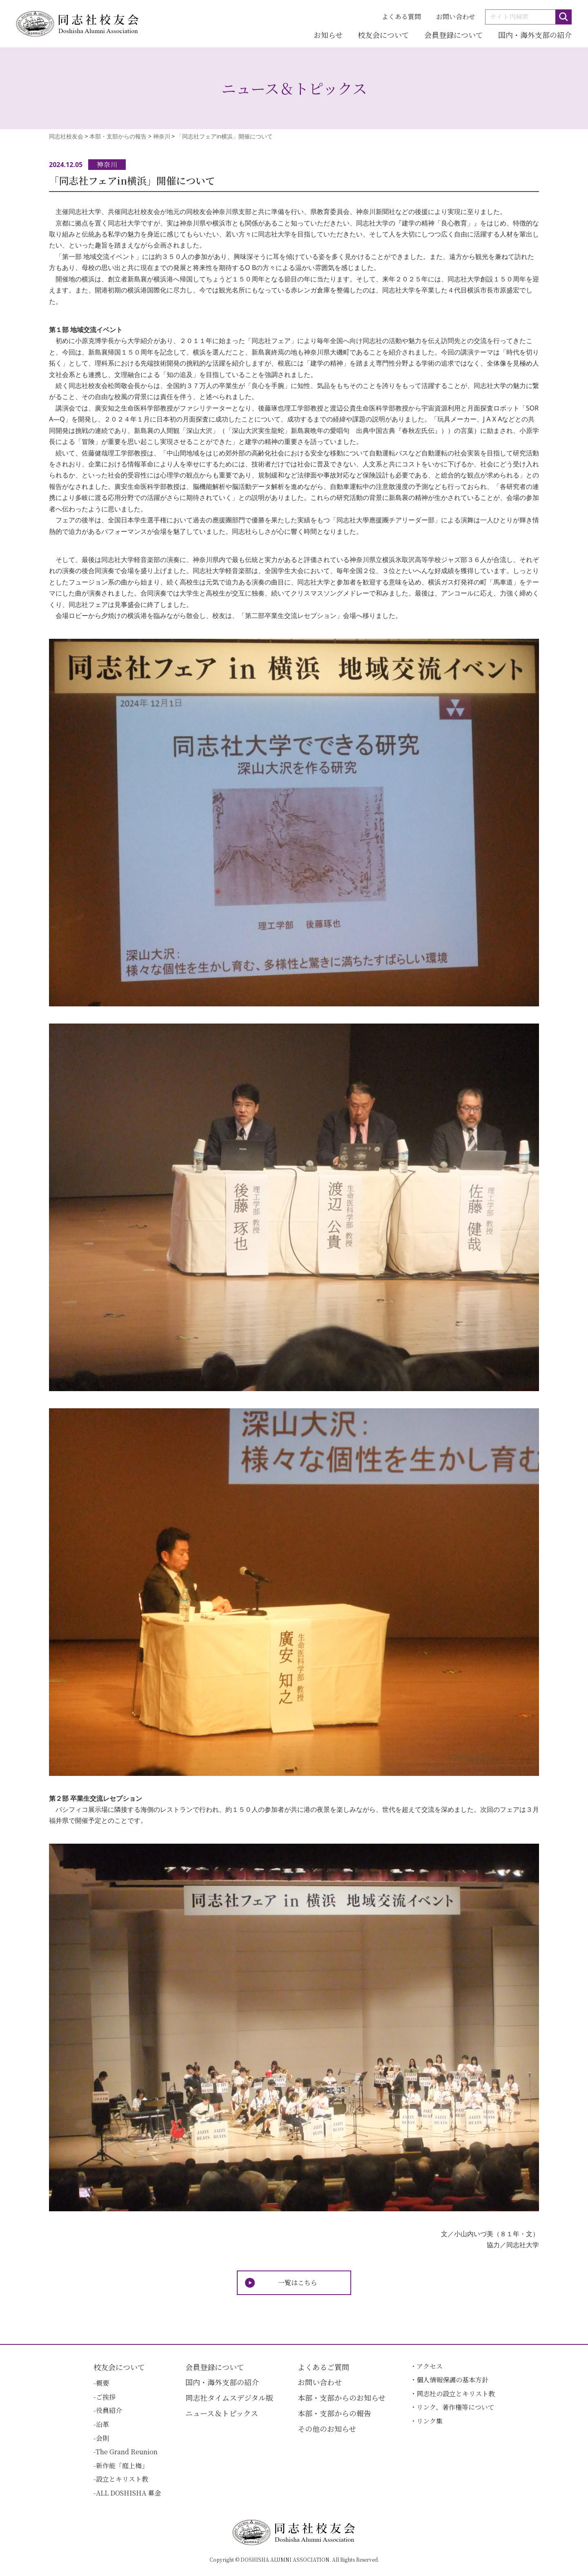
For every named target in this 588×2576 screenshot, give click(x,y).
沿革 (102, 2424)
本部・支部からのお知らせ (341, 2397)
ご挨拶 (106, 2397)
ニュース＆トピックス (221, 2413)
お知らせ (328, 34)
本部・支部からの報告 (334, 2413)
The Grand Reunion (127, 2451)
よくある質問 (401, 16)
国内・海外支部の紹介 (535, 34)
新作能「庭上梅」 (122, 2465)
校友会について (383, 34)
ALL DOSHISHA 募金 (128, 2493)
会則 (102, 2438)
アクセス (429, 2366)
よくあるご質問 (323, 2367)
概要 (102, 2383)
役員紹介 (109, 2410)
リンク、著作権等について (455, 2407)
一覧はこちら (297, 2282)
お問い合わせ (455, 16)
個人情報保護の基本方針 (452, 2379)
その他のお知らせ (327, 2428)
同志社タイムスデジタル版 (229, 2397)
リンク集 (429, 2421)
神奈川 (107, 164)
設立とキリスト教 (122, 2479)
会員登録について (453, 34)
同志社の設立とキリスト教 (455, 2393)
